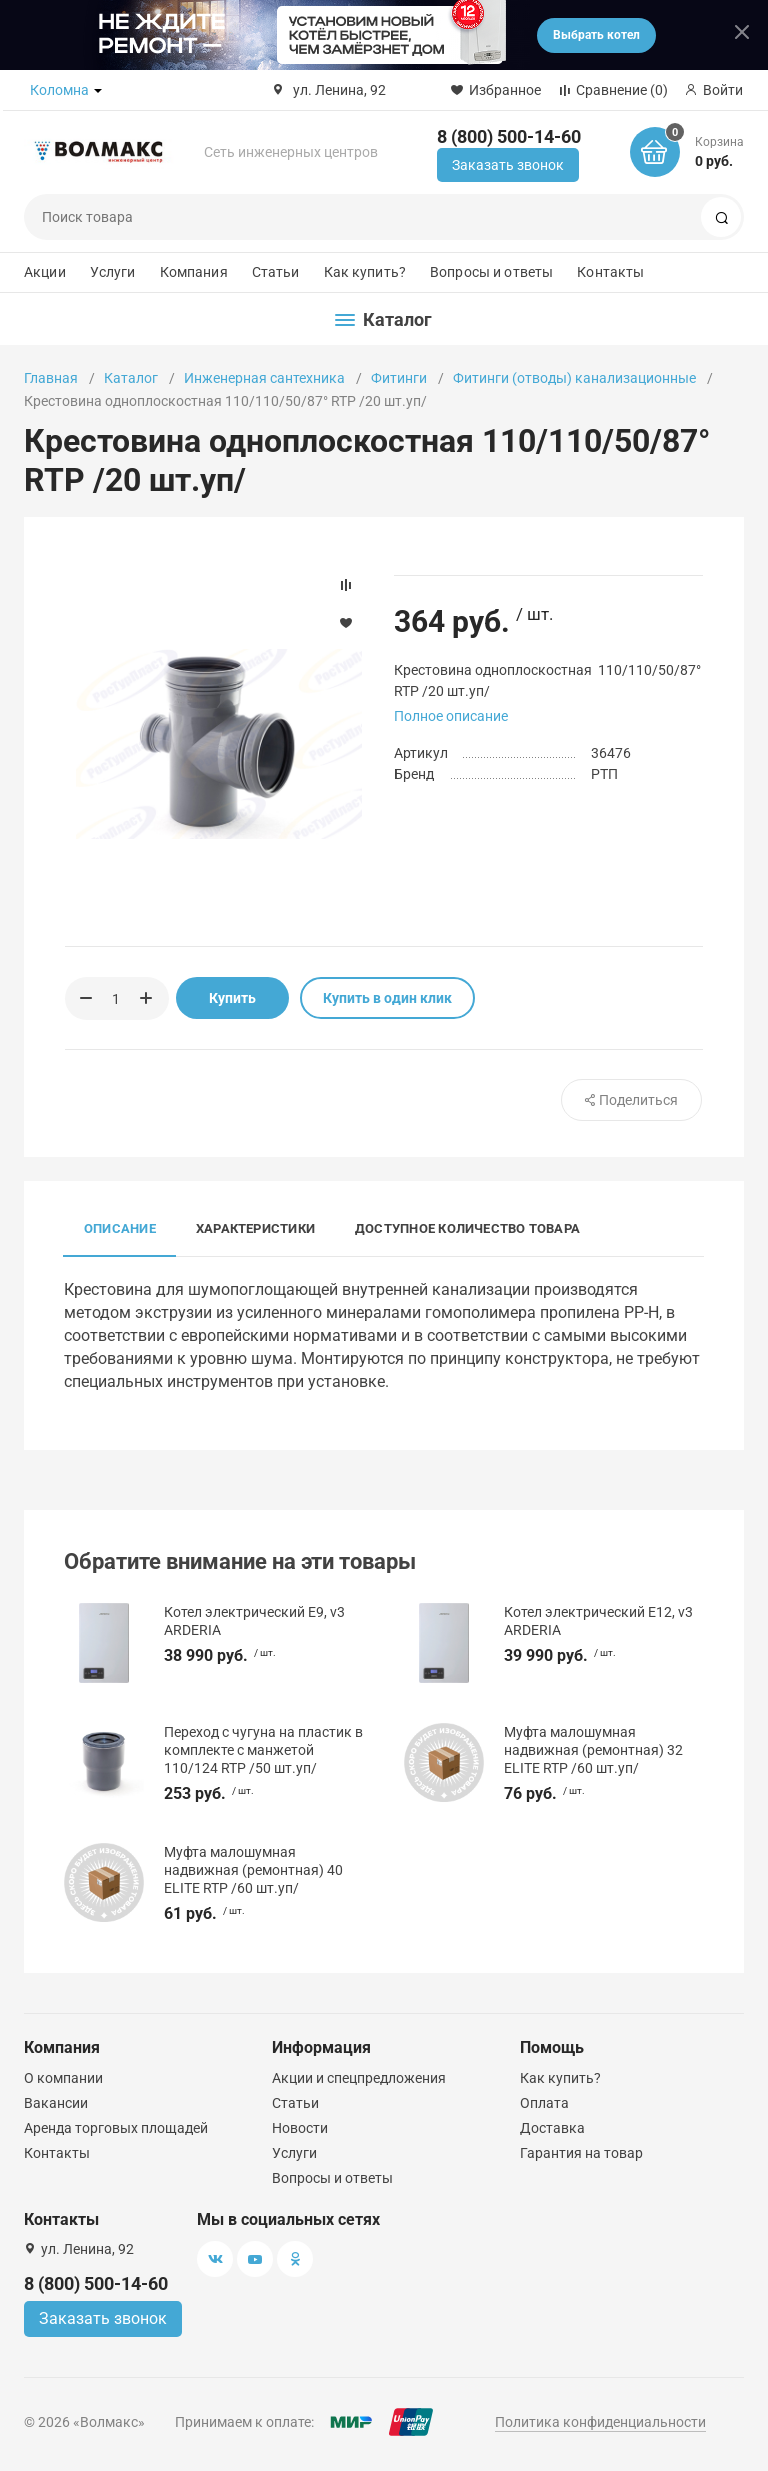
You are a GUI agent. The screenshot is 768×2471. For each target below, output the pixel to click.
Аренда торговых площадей (116, 2128)
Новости (300, 2128)
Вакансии (56, 2103)
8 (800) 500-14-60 (509, 136)
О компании (63, 2078)
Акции (45, 272)
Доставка (552, 2128)
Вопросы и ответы (491, 272)
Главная (51, 378)
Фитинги (399, 378)
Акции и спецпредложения (359, 2078)
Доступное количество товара (467, 1228)
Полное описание (451, 716)
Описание (120, 1228)
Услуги (113, 272)
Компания (194, 272)
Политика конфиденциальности (600, 2422)
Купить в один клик (387, 998)
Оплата (544, 2103)
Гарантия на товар (581, 2153)
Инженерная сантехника (264, 378)
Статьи (276, 272)
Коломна (59, 90)
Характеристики (255, 1228)
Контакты (610, 272)
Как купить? (365, 272)
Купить (232, 998)
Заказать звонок (508, 165)
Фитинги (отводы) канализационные (574, 378)
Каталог (131, 378)
